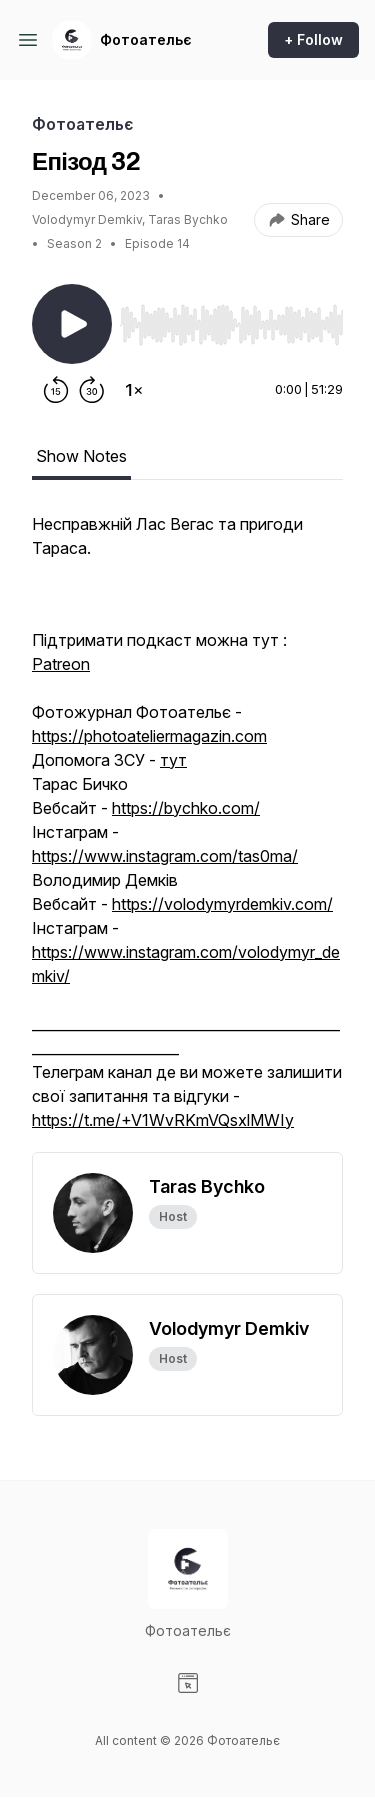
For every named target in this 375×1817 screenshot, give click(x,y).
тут (173, 760)
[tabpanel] (187, 832)
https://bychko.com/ (186, 808)
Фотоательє (146, 39)
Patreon (61, 664)
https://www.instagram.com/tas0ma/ (165, 856)
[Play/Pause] (72, 324)
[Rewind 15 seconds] (56, 390)
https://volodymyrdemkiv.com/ (222, 904)
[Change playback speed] (134, 390)
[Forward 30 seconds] (92, 390)
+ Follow (313, 39)
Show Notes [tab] (81, 456)
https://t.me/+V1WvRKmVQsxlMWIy (163, 1120)
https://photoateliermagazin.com (149, 736)
